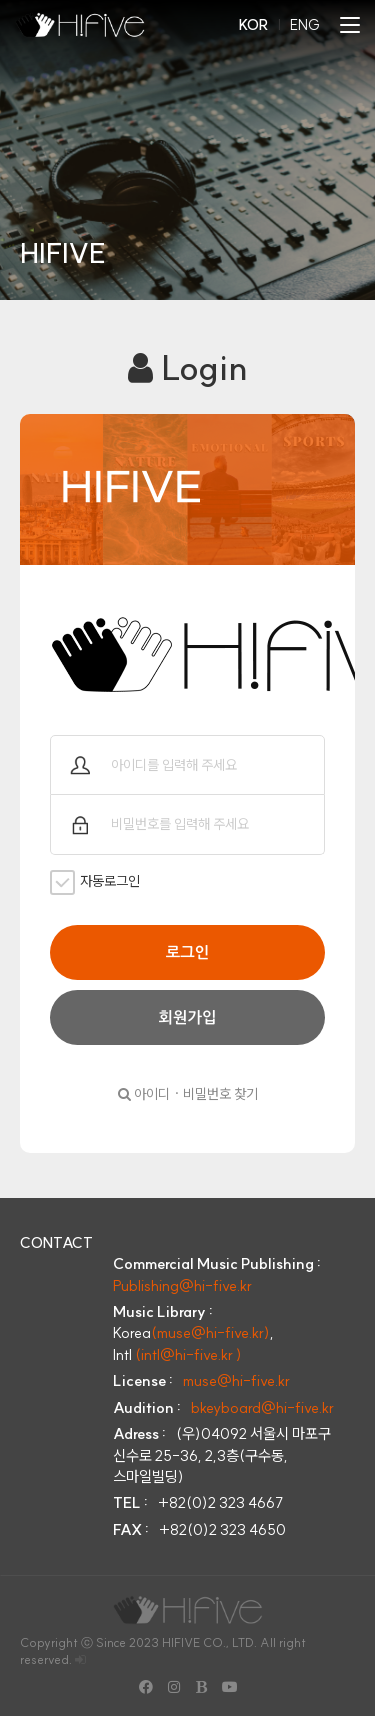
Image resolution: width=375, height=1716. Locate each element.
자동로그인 (95, 882)
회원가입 (188, 1017)
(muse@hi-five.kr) (210, 1332)
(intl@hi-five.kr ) (188, 1354)
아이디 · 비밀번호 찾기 (188, 1094)
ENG (305, 25)
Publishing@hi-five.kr (182, 1285)
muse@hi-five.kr (236, 1380)
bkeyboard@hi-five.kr (262, 1407)
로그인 (187, 952)
